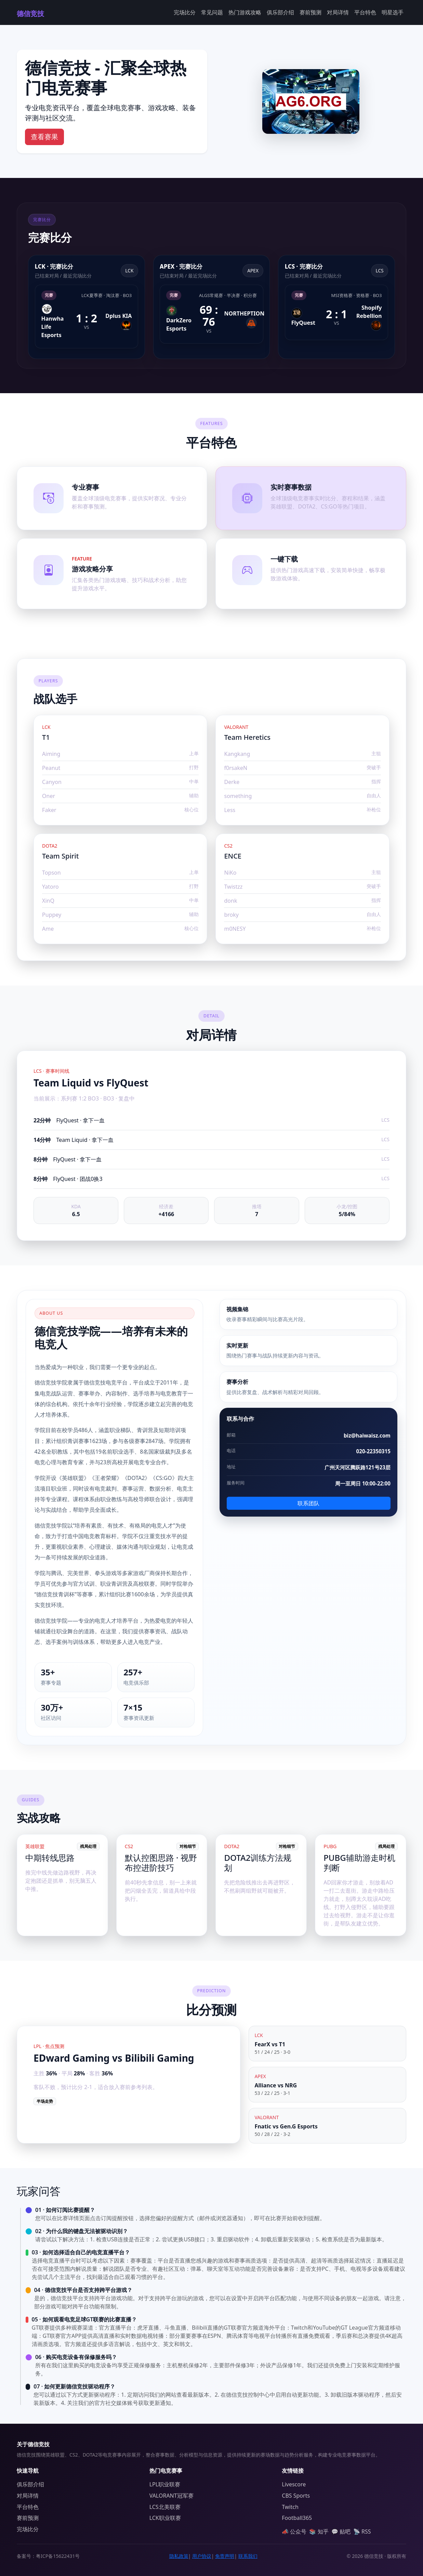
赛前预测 (310, 12)
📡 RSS (362, 2531)
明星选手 (393, 12)
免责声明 (224, 2556)
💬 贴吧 (341, 2531)
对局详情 (338, 12)
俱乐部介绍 (280, 12)
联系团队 (308, 1503)
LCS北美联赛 (165, 2507)
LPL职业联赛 (164, 2484)
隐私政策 (178, 2556)
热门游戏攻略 (244, 12)
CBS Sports (296, 2495)
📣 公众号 (294, 2531)
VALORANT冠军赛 (171, 2495)
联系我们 (247, 2556)
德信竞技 (30, 13)
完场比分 (185, 12)
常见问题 (212, 12)
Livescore (294, 2484)
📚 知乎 (318, 2531)
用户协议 (201, 2556)
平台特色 (365, 12)
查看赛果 (44, 136)
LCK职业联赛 (165, 2518)
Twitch (290, 2507)
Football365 (297, 2518)
